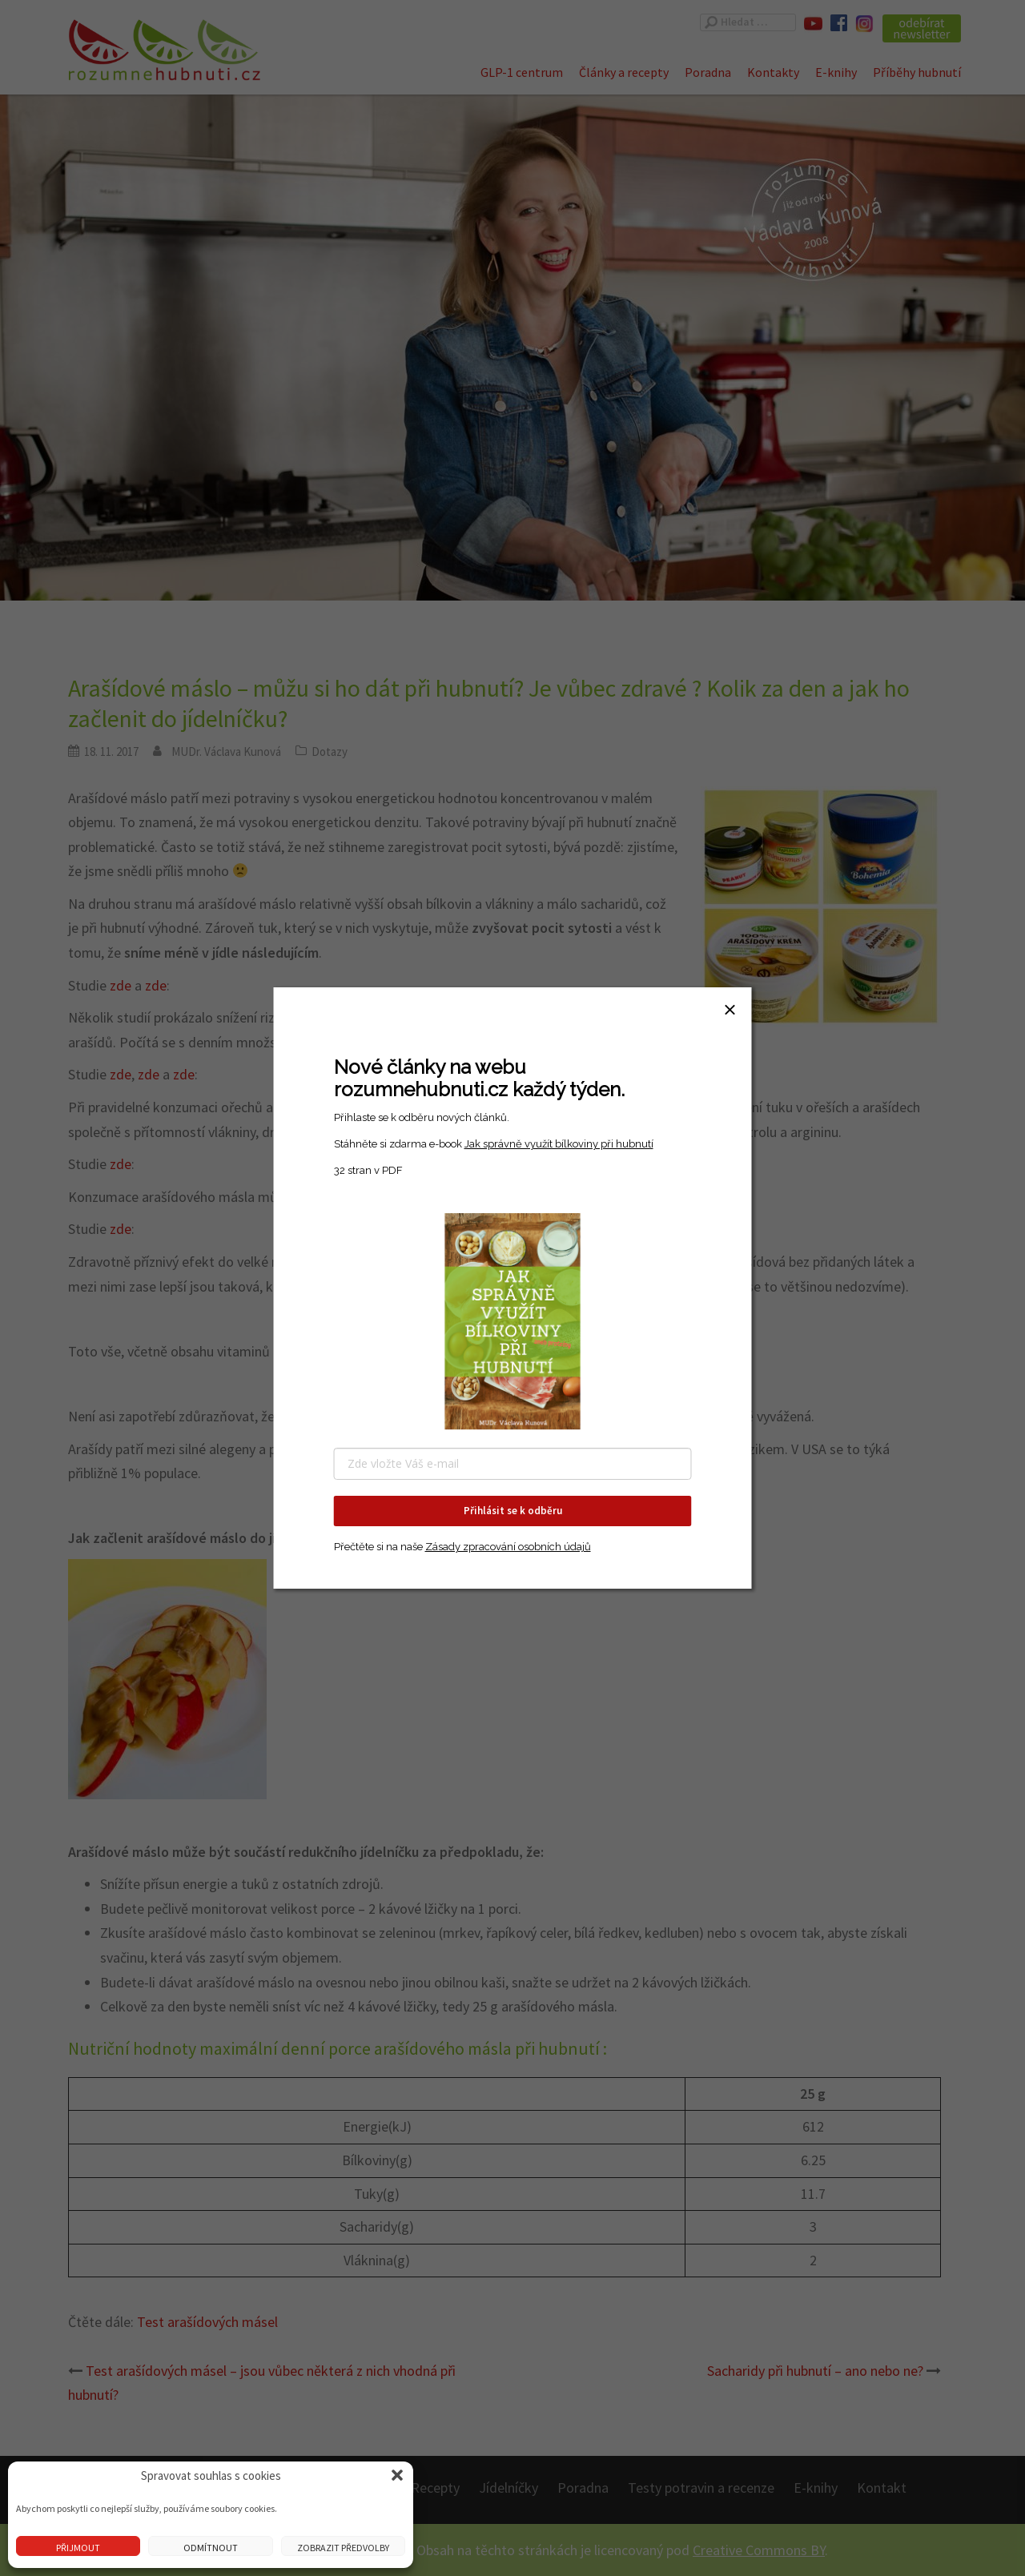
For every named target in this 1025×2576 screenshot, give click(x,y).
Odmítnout (210, 2548)
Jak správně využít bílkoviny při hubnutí (558, 1144)
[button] (397, 2475)
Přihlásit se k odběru (513, 1510)
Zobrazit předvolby (343, 2548)
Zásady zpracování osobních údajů (508, 1547)
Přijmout (78, 2548)
